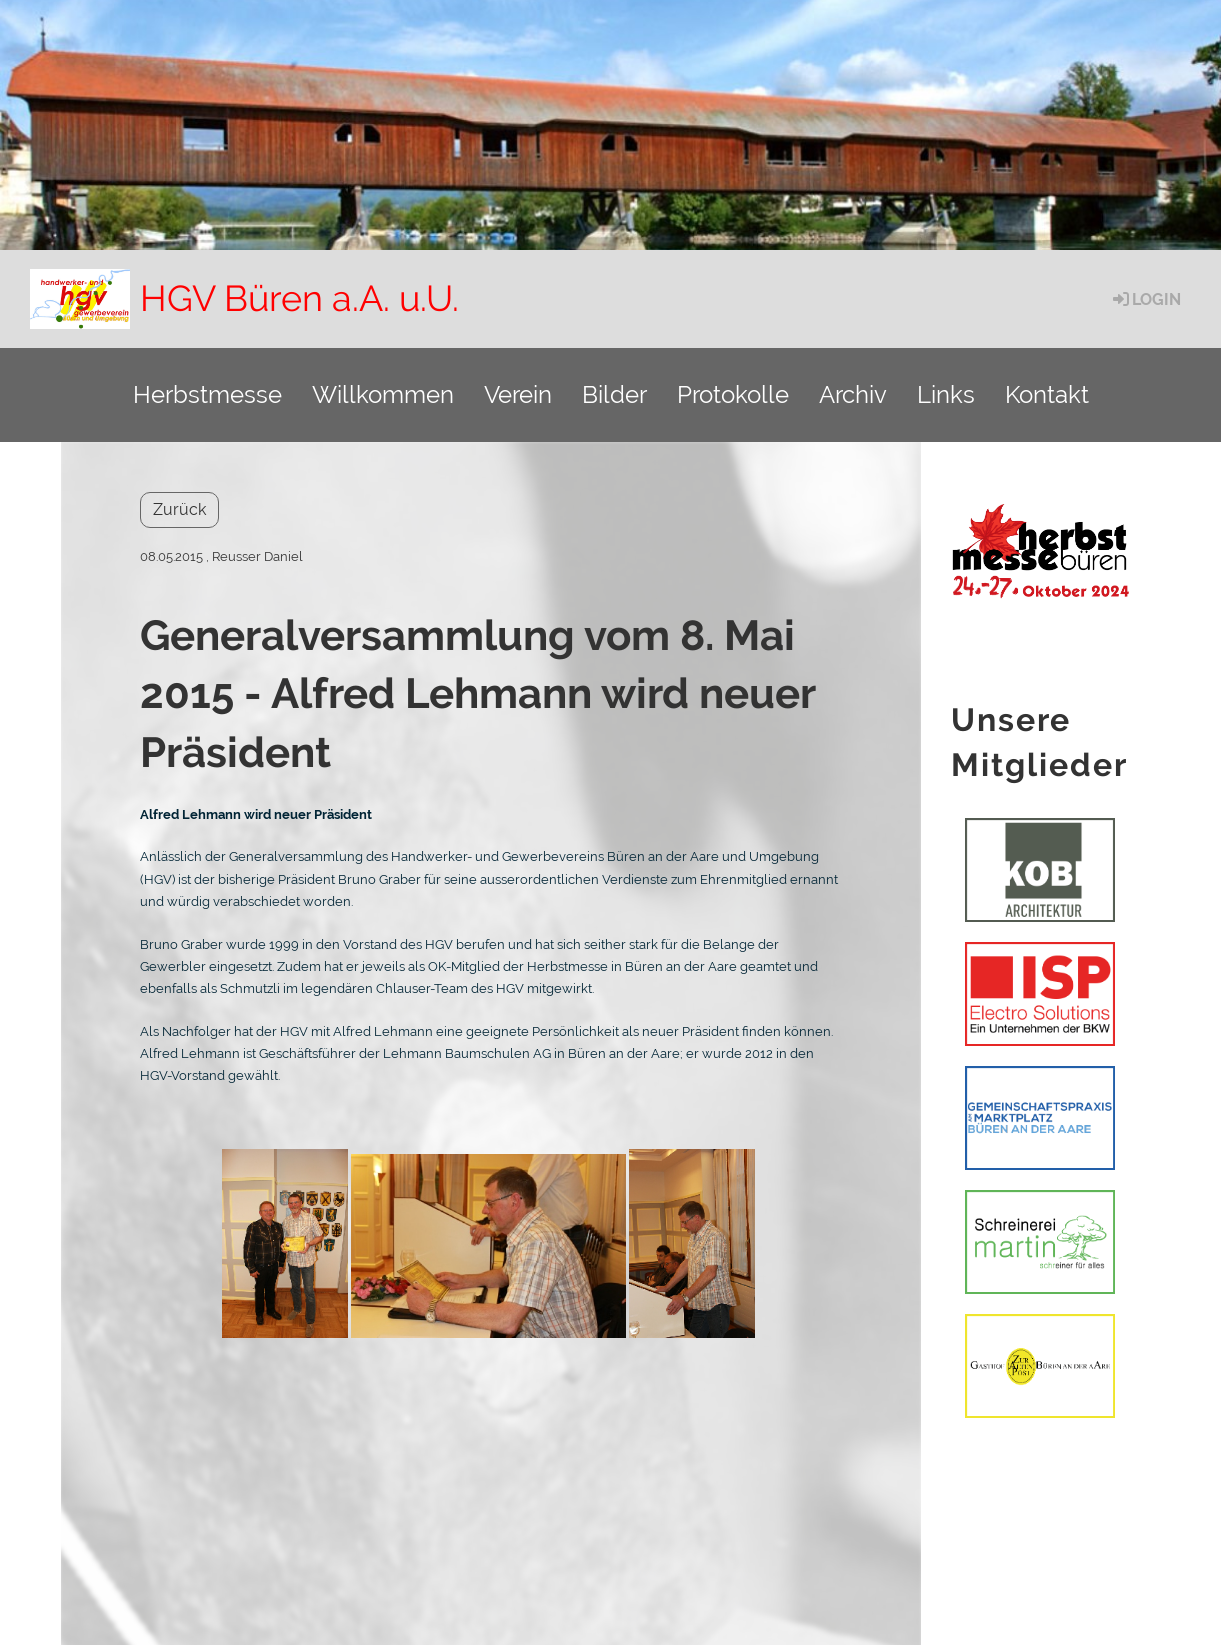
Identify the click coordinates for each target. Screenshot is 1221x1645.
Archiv (853, 394)
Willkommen (383, 394)
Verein (518, 394)
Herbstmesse (207, 394)
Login (1145, 299)
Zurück (179, 509)
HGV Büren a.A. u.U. (299, 298)
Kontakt (1047, 394)
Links (946, 394)
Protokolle (733, 394)
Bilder (614, 394)
